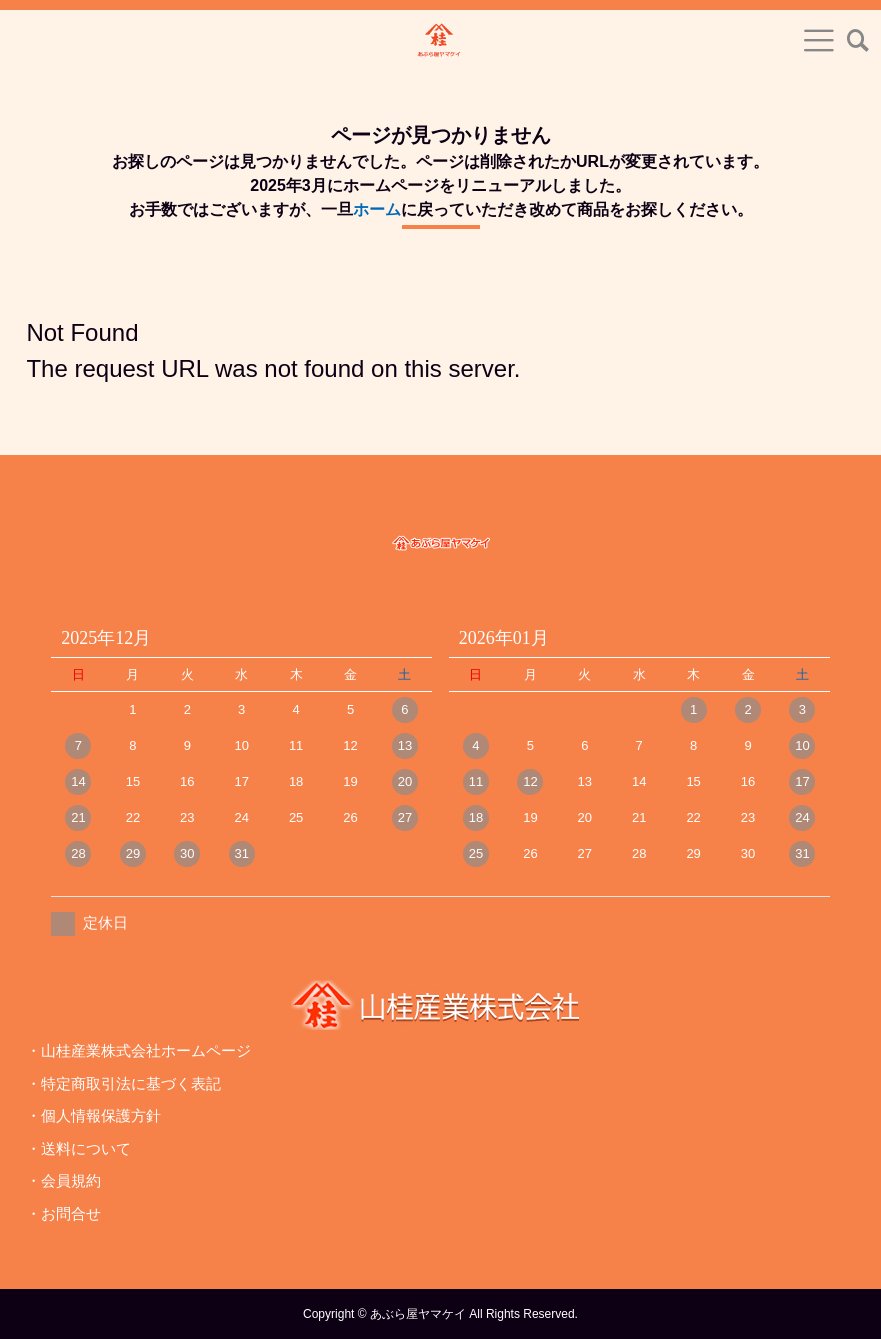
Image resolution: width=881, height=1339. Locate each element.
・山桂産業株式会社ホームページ (138, 1050)
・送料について (78, 1148)
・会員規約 (63, 1180)
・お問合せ (63, 1213)
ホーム (377, 209)
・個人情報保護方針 (93, 1115)
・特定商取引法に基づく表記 (123, 1083)
